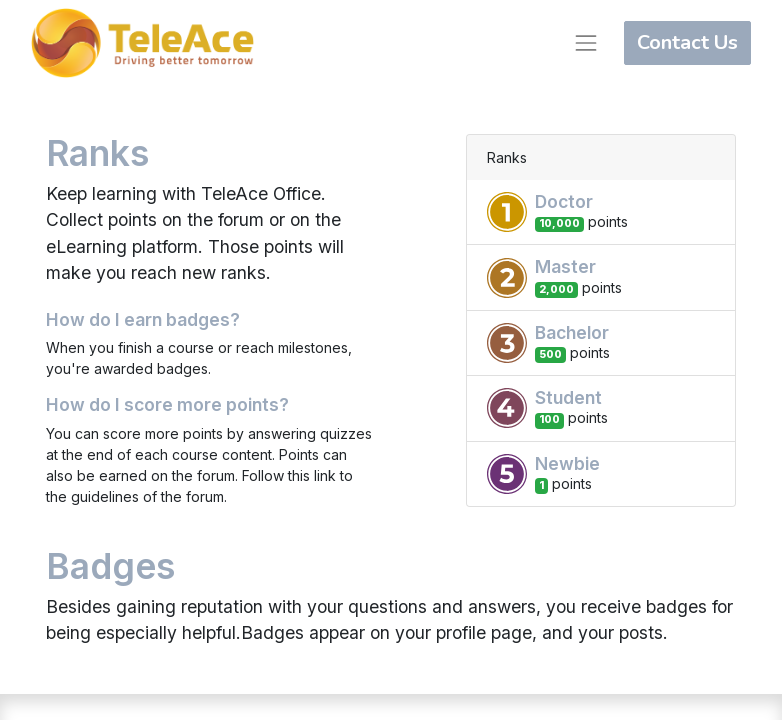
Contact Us (687, 42)
